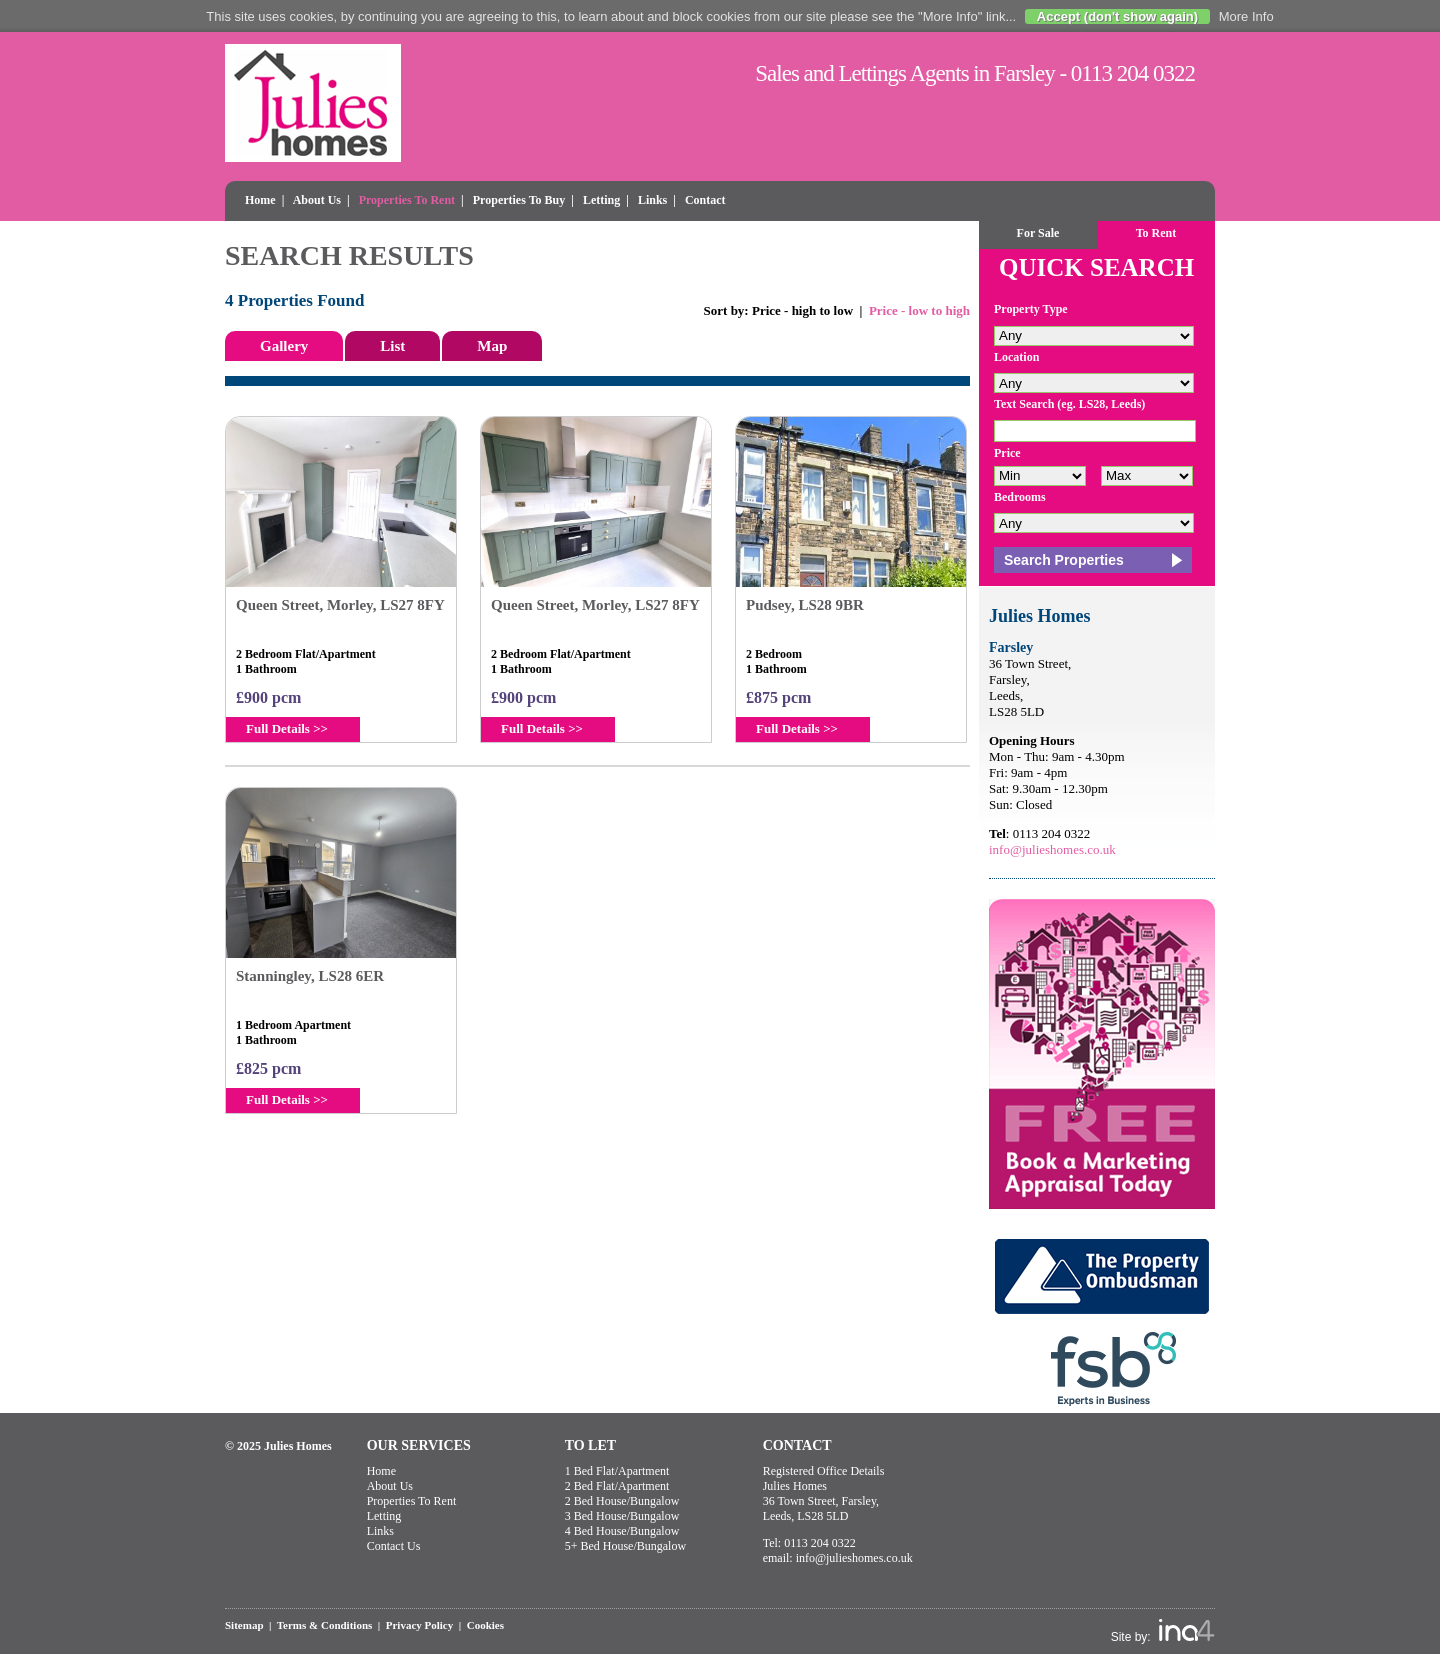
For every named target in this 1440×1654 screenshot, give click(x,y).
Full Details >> (287, 728)
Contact (705, 200)
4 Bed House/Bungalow (622, 1531)
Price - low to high (919, 310)
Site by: (1163, 1631)
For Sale (1038, 233)
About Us (317, 200)
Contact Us (394, 1546)
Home (260, 200)
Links (652, 200)
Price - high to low (802, 310)
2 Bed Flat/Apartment (617, 1486)
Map (492, 346)
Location (1016, 357)
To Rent (1156, 233)
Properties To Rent (407, 200)
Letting (601, 200)
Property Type (1031, 309)
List (392, 346)
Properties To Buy (519, 200)
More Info (1246, 16)
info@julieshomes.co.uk (1052, 849)
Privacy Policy (420, 1625)
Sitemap (244, 1625)
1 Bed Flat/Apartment (617, 1471)
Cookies (485, 1625)
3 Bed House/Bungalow (622, 1516)
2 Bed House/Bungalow (622, 1501)
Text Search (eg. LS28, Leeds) (1069, 404)
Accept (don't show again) (1117, 16)
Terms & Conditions (325, 1625)
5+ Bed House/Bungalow (625, 1546)
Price (1007, 453)
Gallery (284, 346)
